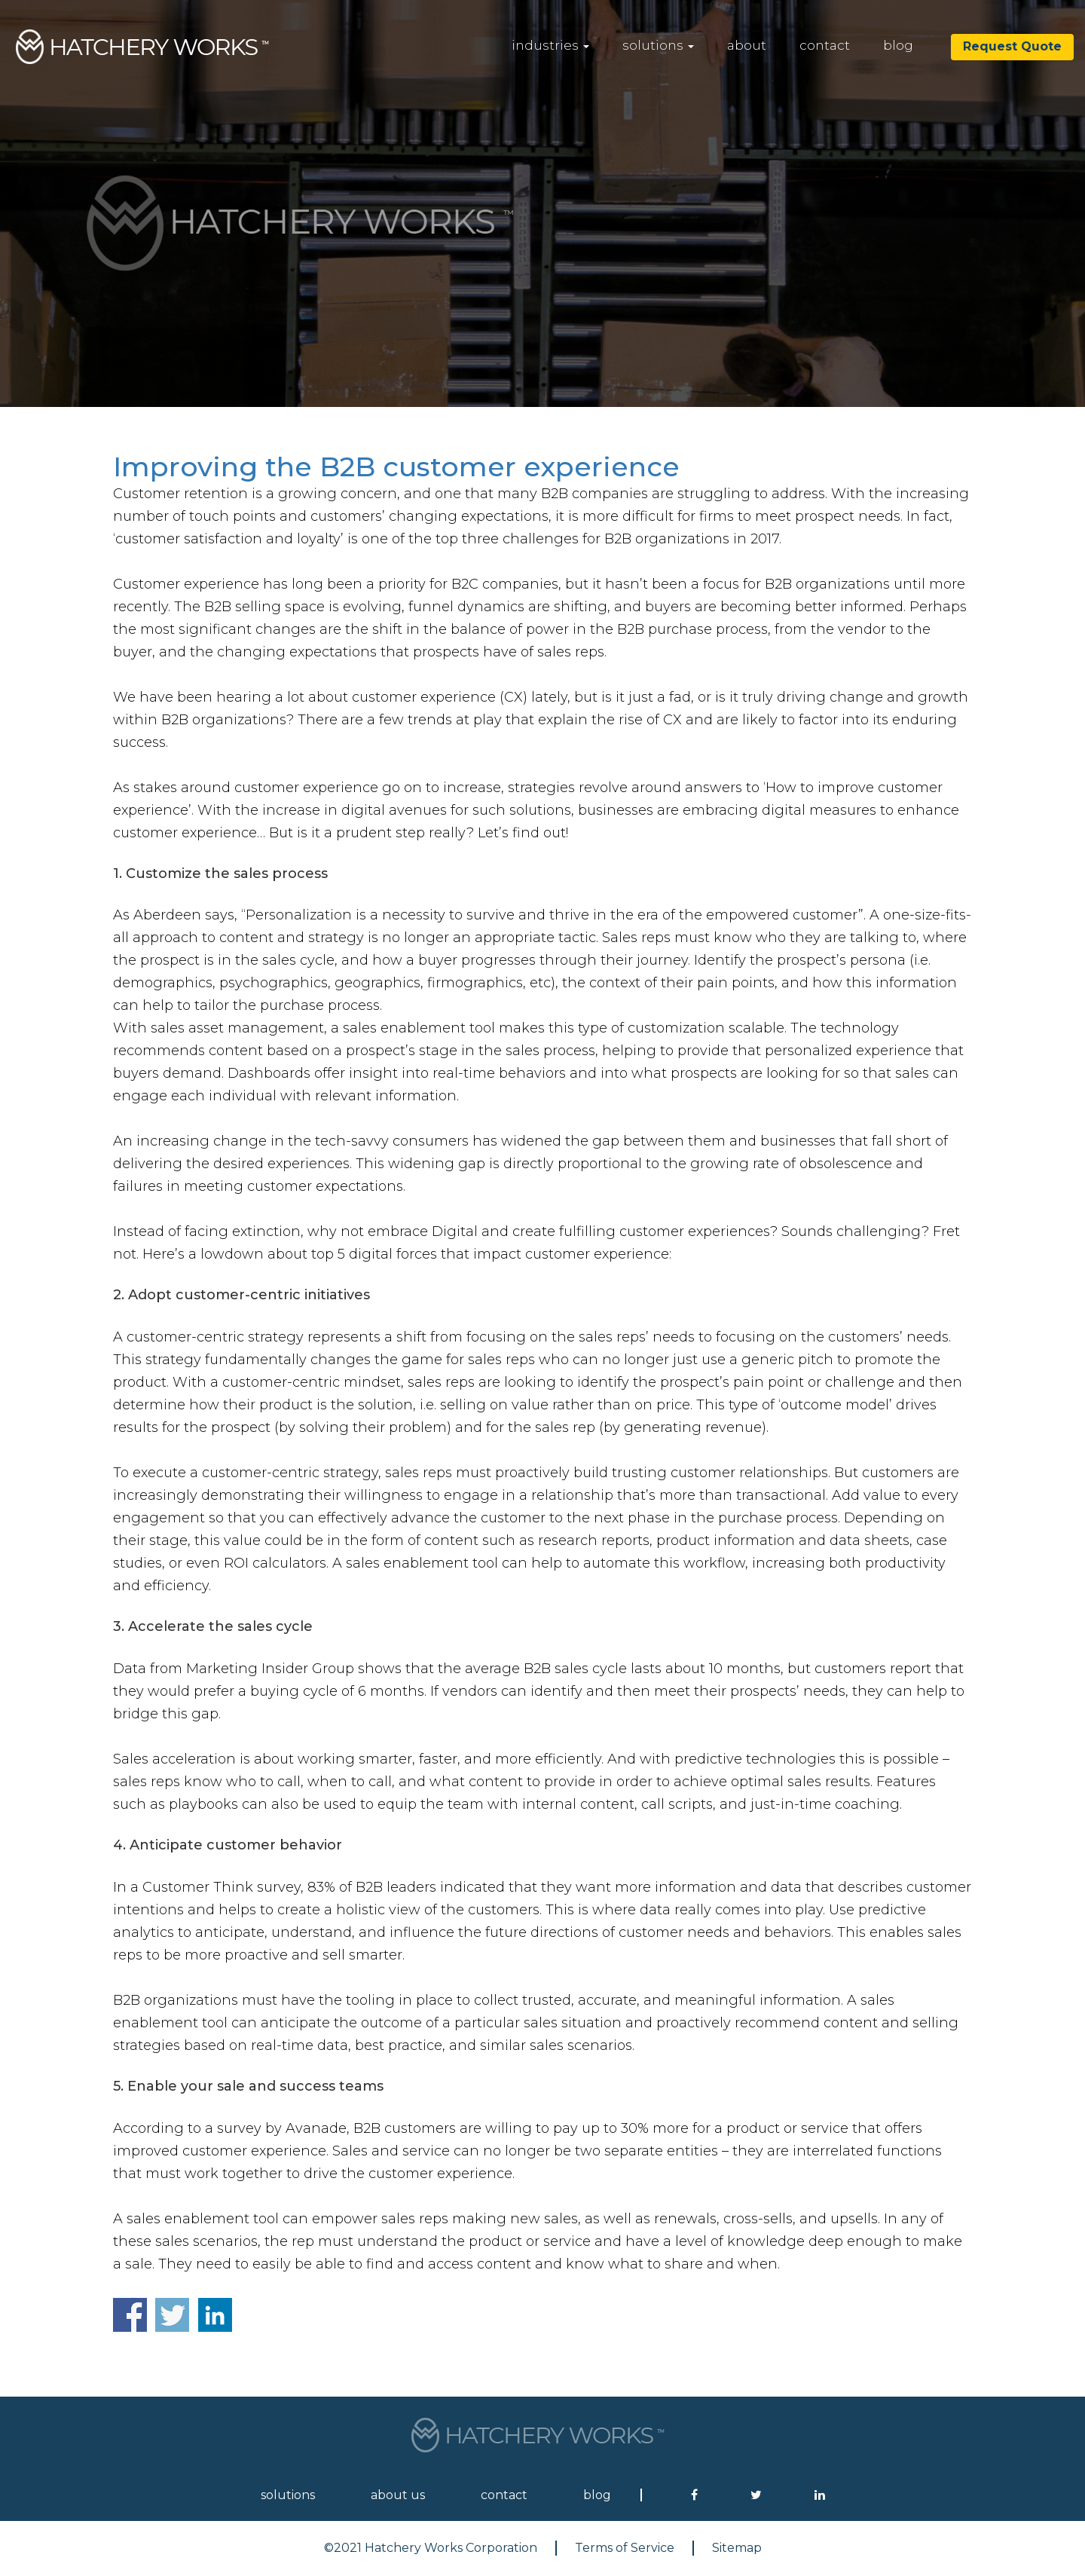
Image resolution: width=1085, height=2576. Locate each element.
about (746, 45)
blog (898, 45)
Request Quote (1012, 46)
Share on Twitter (172, 2315)
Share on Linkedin (215, 2315)
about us (398, 2495)
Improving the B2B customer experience (396, 466)
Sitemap (737, 2548)
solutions (658, 45)
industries (550, 45)
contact (824, 45)
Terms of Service (624, 2548)
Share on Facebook (130, 2315)
